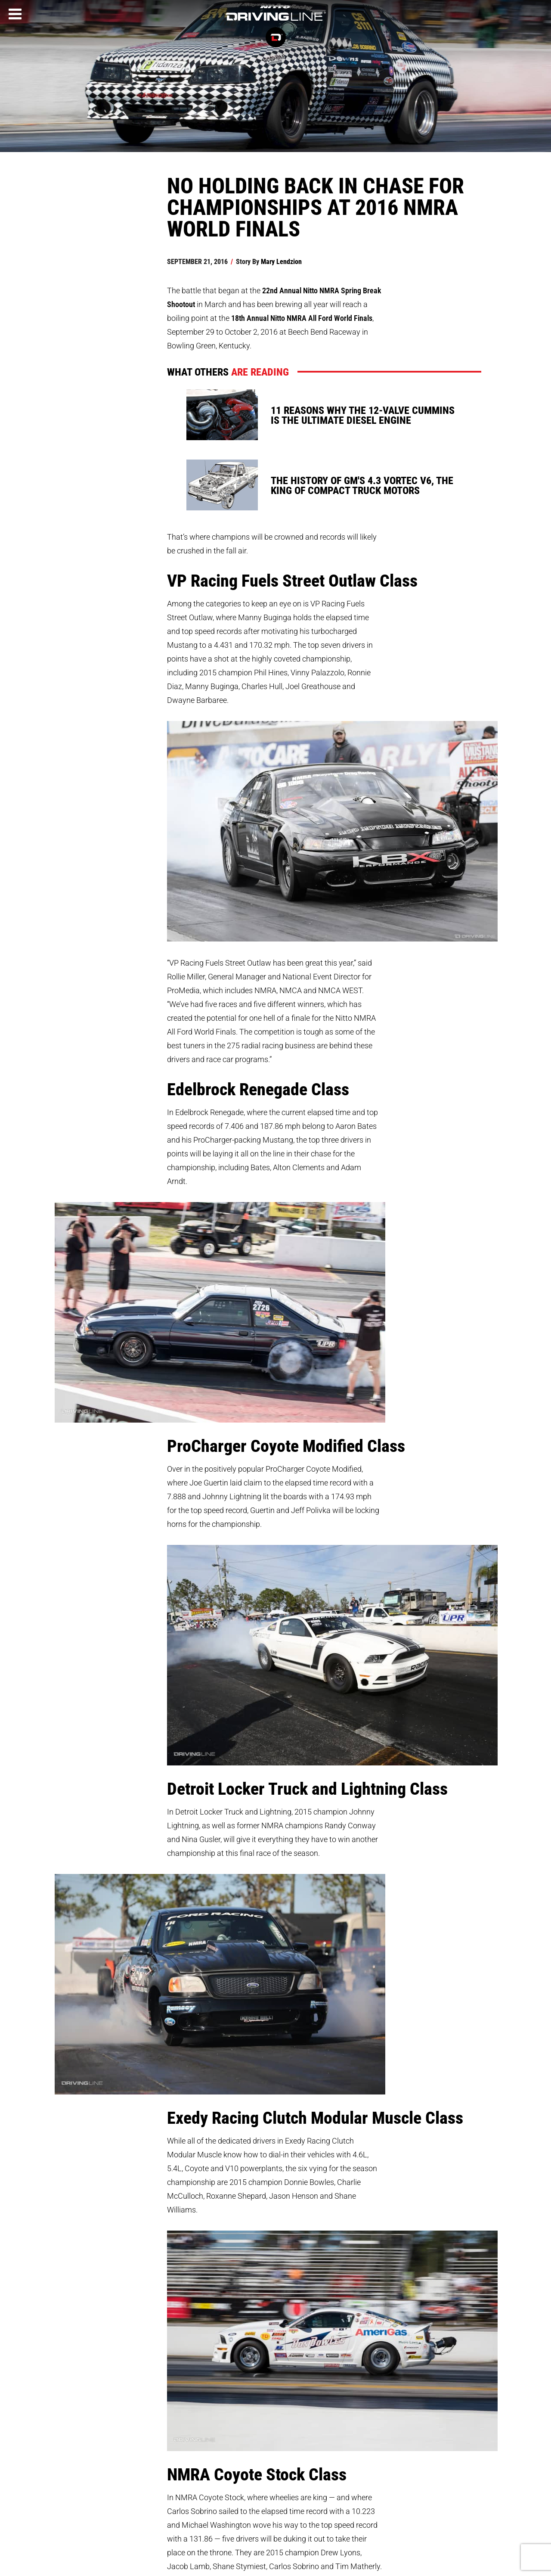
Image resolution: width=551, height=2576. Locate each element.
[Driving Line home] (275, 21)
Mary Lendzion (281, 261)
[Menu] (15, 14)
